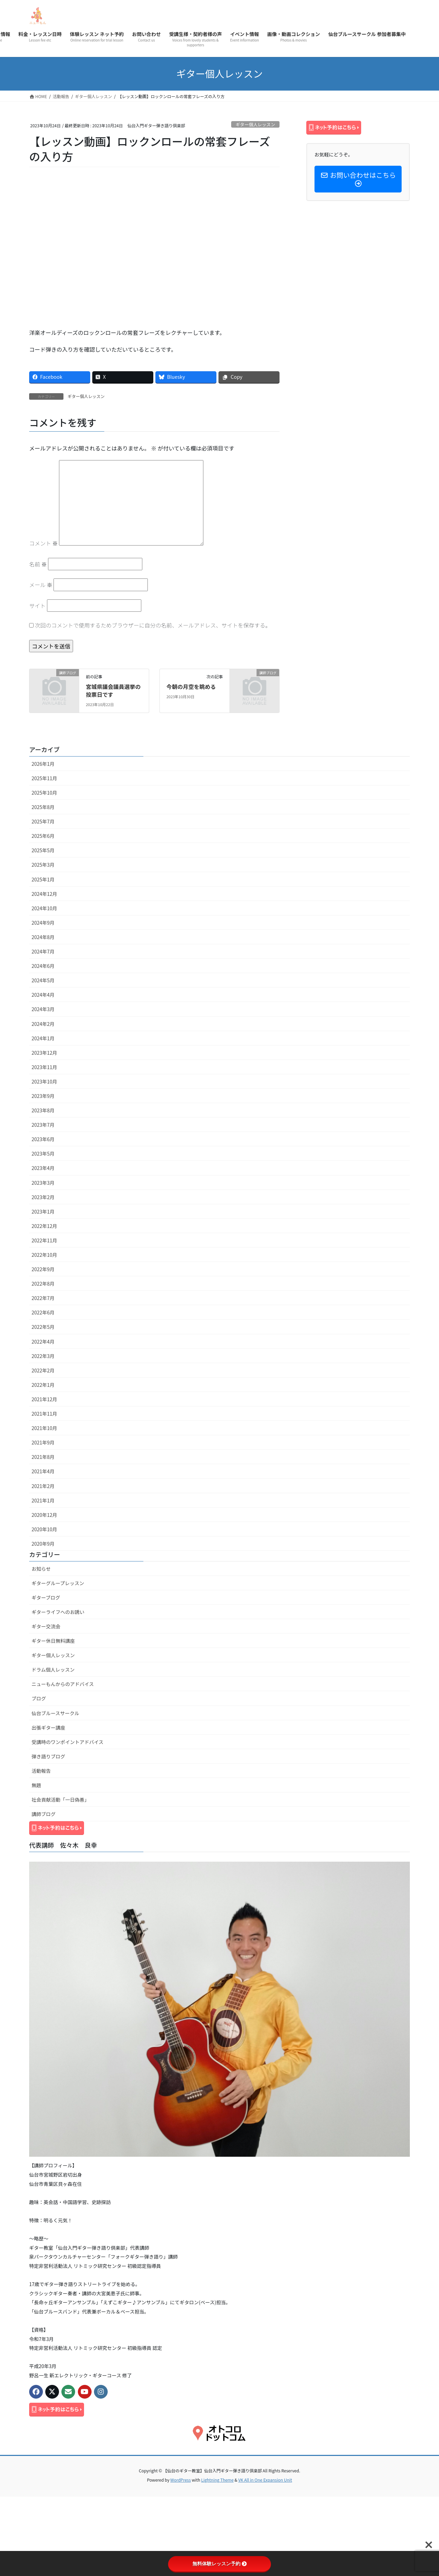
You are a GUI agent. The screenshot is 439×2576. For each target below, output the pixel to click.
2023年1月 (43, 1211)
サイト (37, 605)
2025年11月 (44, 778)
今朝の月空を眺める (191, 686)
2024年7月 (43, 951)
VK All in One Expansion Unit (265, 2480)
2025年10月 (44, 792)
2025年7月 (43, 821)
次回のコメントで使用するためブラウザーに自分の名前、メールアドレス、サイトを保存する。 (153, 625)
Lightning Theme (217, 2480)
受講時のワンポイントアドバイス (68, 1741)
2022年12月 (44, 1225)
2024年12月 (44, 893)
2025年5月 (43, 850)
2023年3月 (43, 1182)
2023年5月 (43, 1153)
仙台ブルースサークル (55, 1713)
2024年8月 (43, 937)
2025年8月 (43, 807)
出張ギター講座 (48, 1727)
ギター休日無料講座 (53, 1640)
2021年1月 (43, 1500)
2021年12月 (44, 1399)
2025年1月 (43, 879)
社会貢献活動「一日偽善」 (60, 1799)
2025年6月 (43, 835)
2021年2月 (43, 1486)
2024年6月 (43, 965)
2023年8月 (43, 1110)
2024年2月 (43, 1023)
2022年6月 (43, 1312)
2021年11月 (44, 1413)
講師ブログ (44, 1814)
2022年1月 (43, 1384)
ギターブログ (46, 1597)
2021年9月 (43, 1442)
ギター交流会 (46, 1626)
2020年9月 (43, 1543)
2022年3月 (43, 1356)
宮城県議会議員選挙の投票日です (113, 690)
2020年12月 (44, 1514)
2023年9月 (43, 1095)
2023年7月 (43, 1124)
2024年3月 (43, 1009)
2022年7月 (43, 1298)
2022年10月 (44, 1254)
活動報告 (41, 1770)
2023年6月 (43, 1139)
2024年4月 (43, 994)
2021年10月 (44, 1428)
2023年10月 (44, 1081)
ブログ (39, 1698)
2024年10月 (44, 908)
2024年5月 (43, 980)
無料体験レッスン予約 (219, 2564)
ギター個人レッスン (255, 124)
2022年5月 (43, 1326)
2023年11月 (44, 1067)
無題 (36, 1785)
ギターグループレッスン (58, 1583)
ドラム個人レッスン (53, 1669)
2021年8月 (43, 1456)
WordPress (180, 2480)
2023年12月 (44, 1052)
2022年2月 (43, 1370)
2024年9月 (43, 922)
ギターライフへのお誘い (58, 1611)
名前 (38, 564)
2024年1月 (43, 1038)
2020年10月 (44, 1529)
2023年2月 (43, 1197)
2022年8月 (43, 1283)
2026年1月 (43, 763)
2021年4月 (43, 1471)
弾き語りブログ (48, 1756)
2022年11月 (44, 1240)
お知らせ (41, 1568)
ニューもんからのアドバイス (63, 1684)
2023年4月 (43, 1167)
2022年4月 (43, 1341)
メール (40, 585)
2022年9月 (43, 1269)
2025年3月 (43, 864)
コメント (43, 543)
